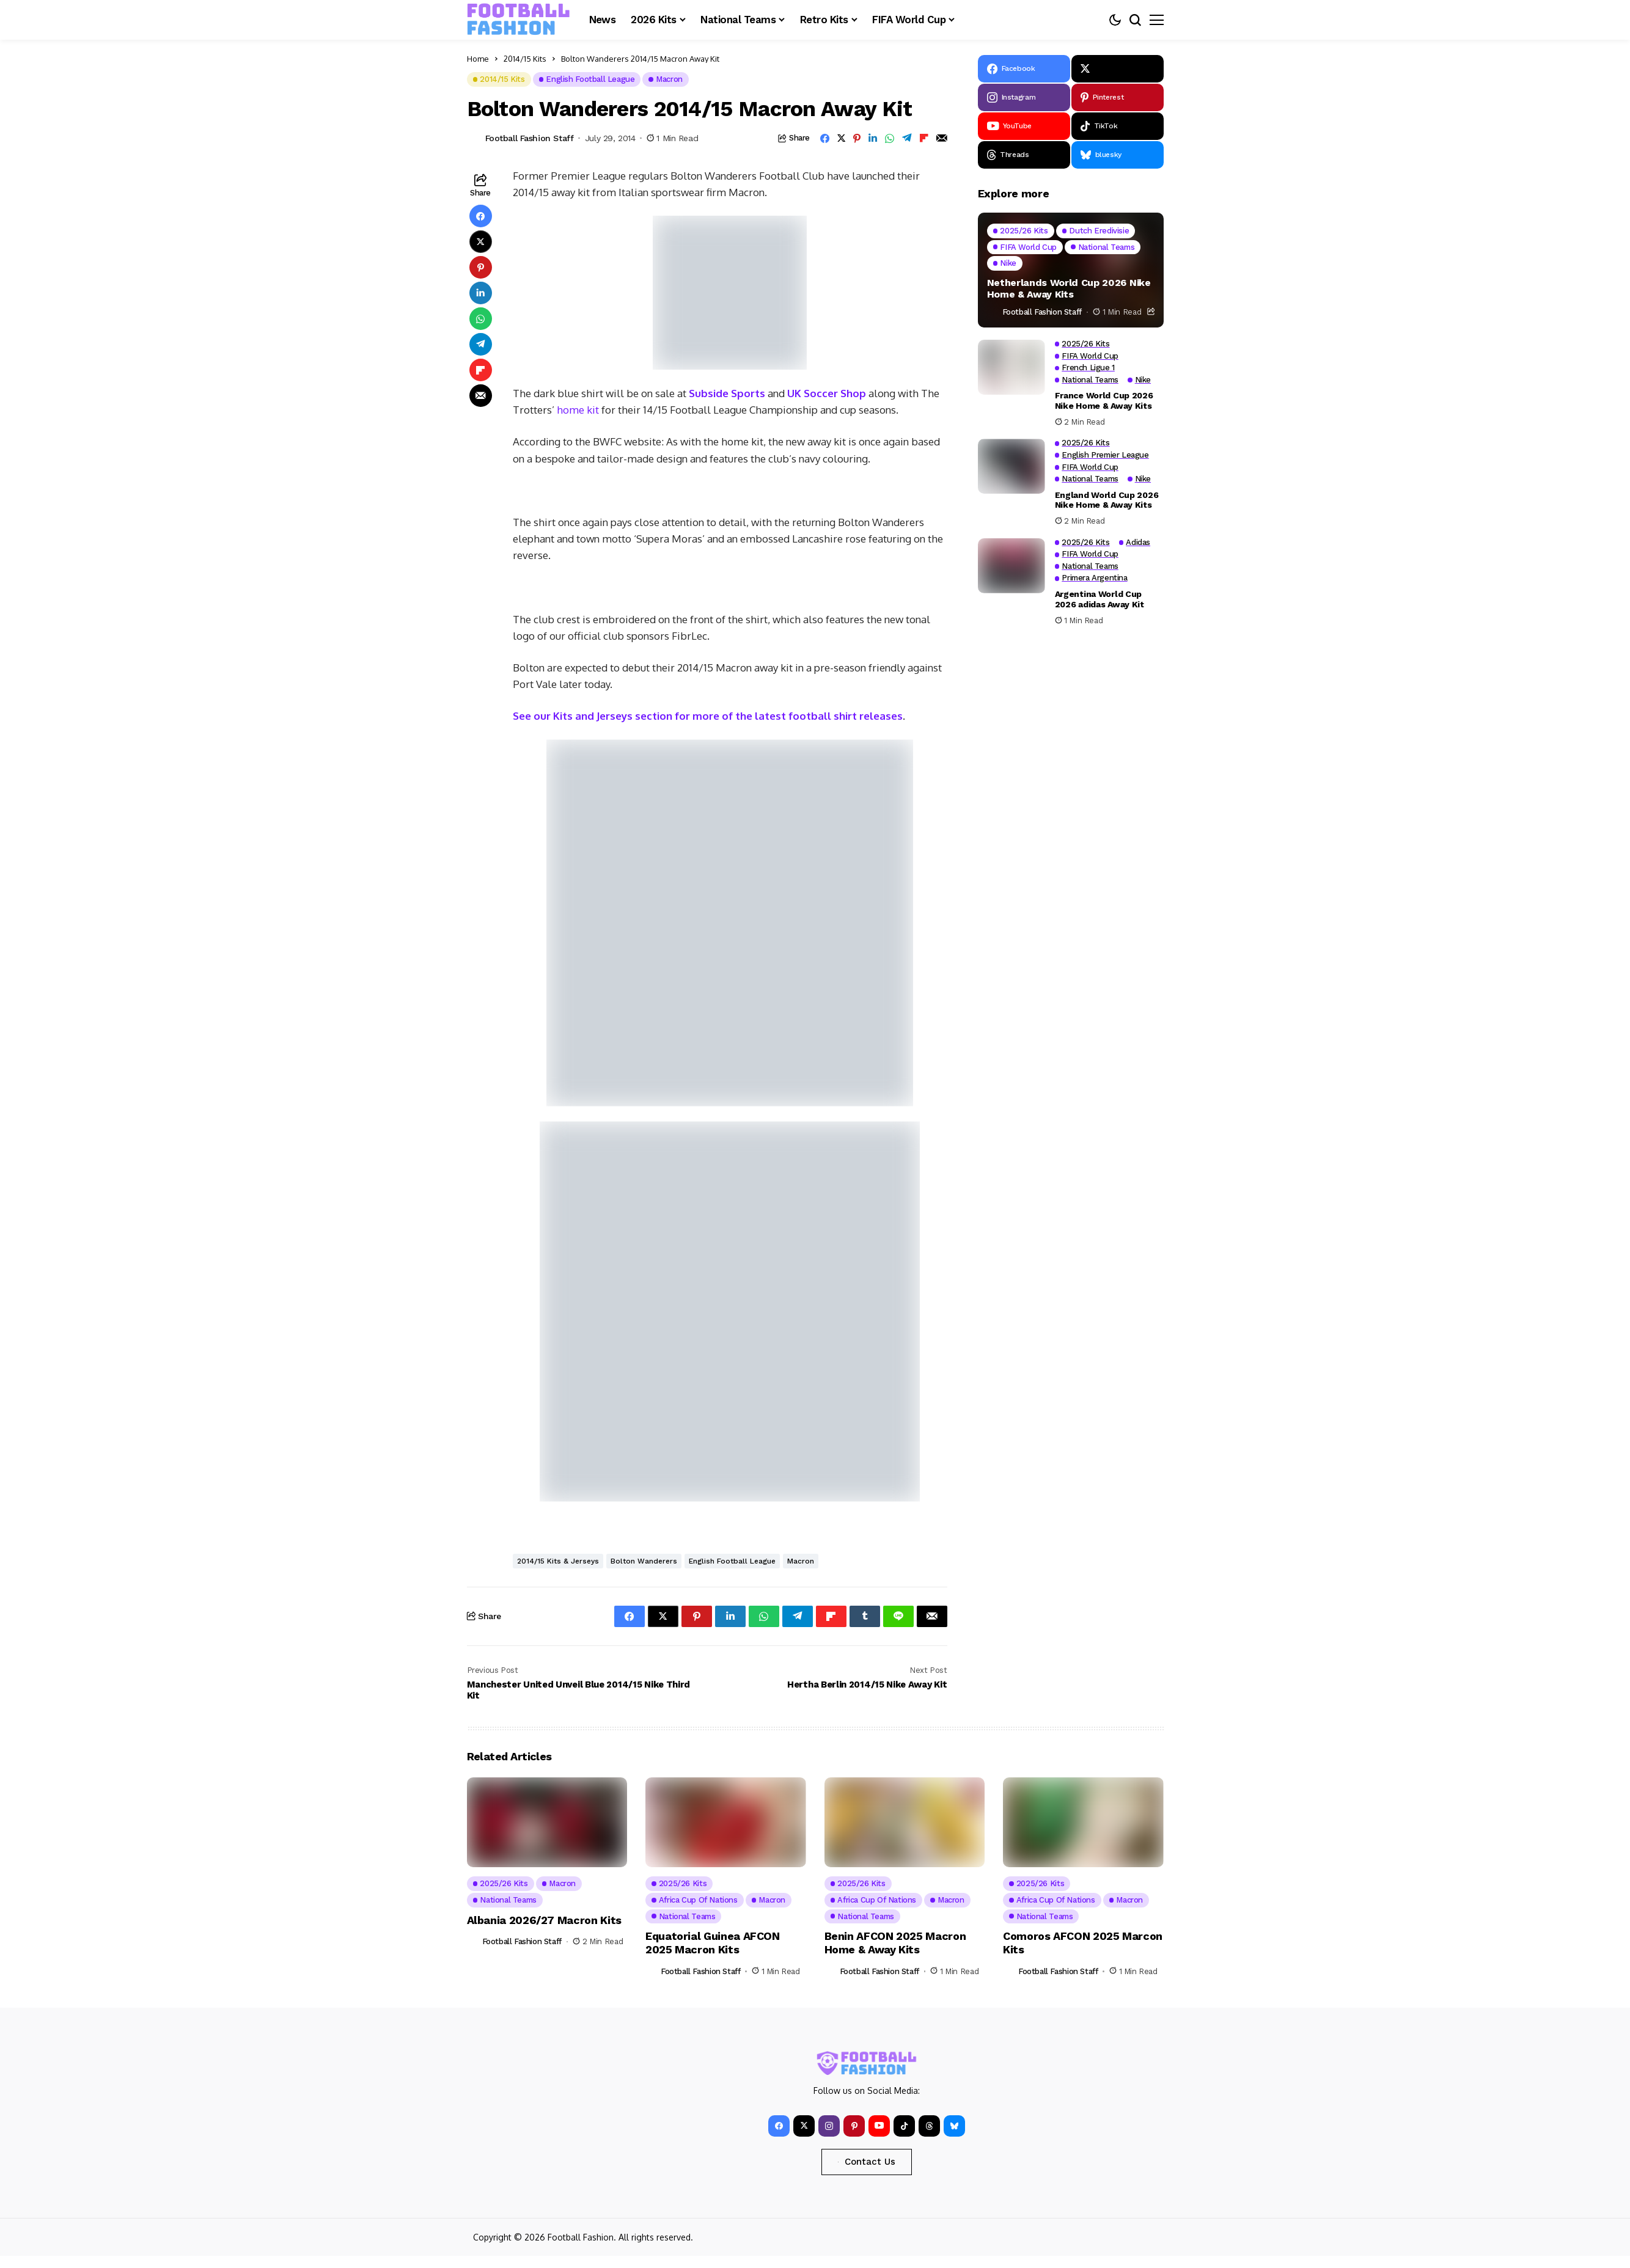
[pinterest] (1117, 97)
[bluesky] (1117, 155)
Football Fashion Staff (529, 138)
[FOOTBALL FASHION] (519, 19)
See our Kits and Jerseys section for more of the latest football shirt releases (708, 715)
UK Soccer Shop (825, 393)
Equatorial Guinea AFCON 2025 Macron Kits (712, 1943)
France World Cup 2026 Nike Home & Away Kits (1104, 400)
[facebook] (1024, 68)
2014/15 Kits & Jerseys (558, 1561)
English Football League (732, 1561)
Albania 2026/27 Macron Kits (544, 1920)
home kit (578, 409)
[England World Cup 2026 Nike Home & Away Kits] (1011, 466)
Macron (800, 1561)
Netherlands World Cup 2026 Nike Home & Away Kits (1069, 288)
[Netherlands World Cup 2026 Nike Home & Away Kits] (1071, 270)
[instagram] (1024, 97)
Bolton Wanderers (644, 1561)
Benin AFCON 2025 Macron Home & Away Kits (895, 1943)
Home (478, 59)
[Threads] (1024, 155)
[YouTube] (1024, 126)
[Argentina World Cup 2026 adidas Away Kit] (1011, 565)
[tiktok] (1117, 126)
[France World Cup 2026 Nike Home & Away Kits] (1011, 367)
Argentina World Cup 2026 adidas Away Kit (1099, 599)
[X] (1117, 68)
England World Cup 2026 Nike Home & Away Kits (1107, 500)
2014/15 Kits (525, 59)
